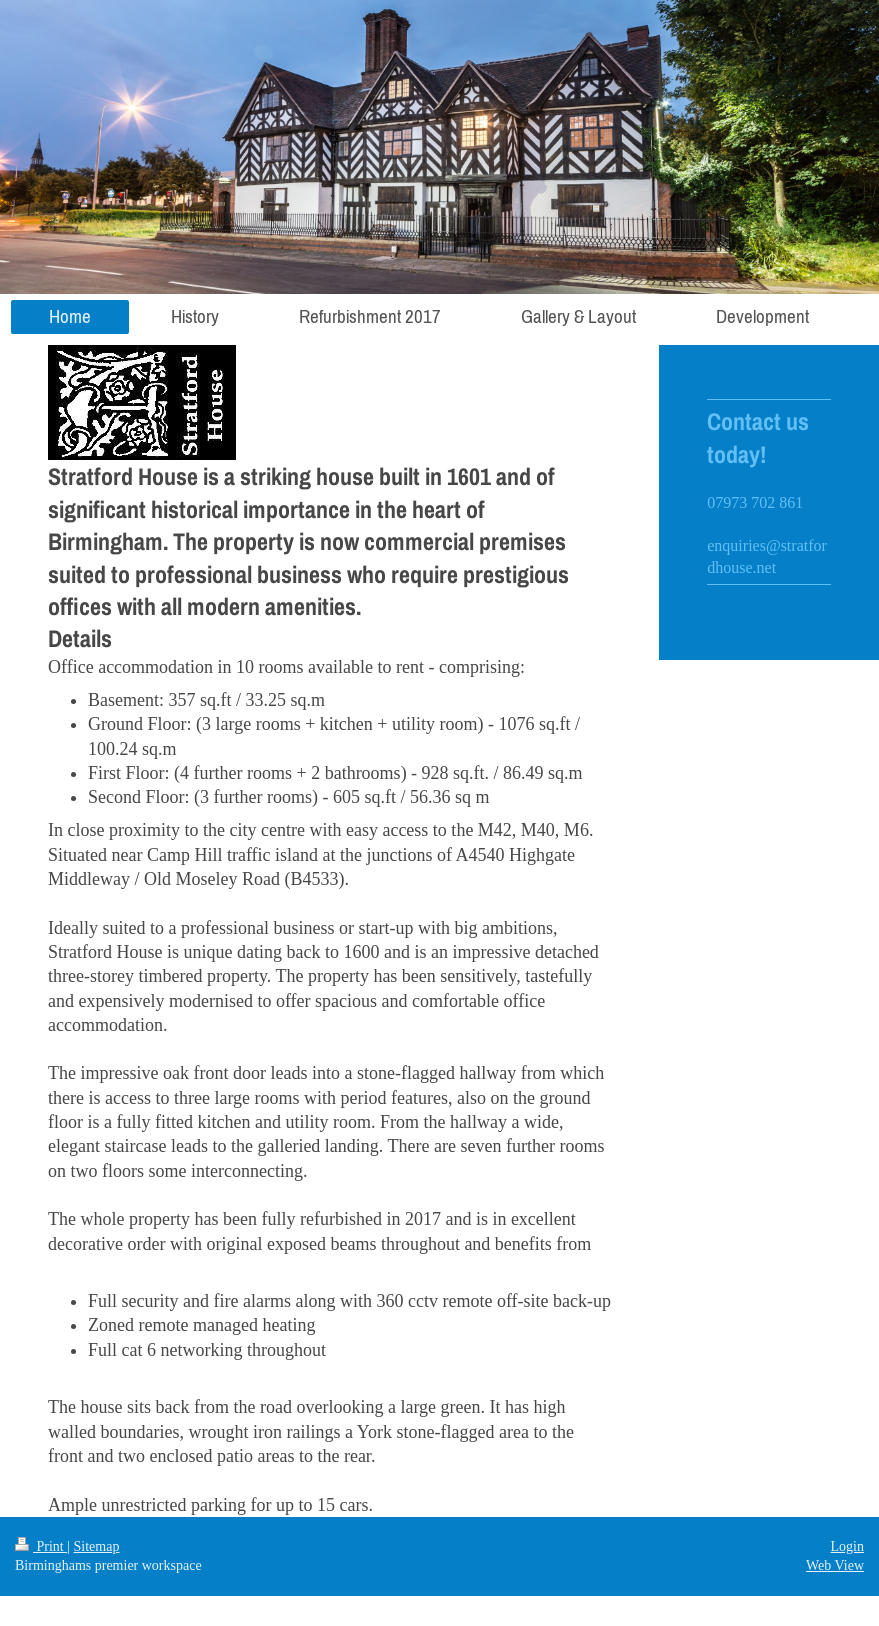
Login (847, 1546)
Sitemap (97, 1546)
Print (41, 1546)
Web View (835, 1565)
